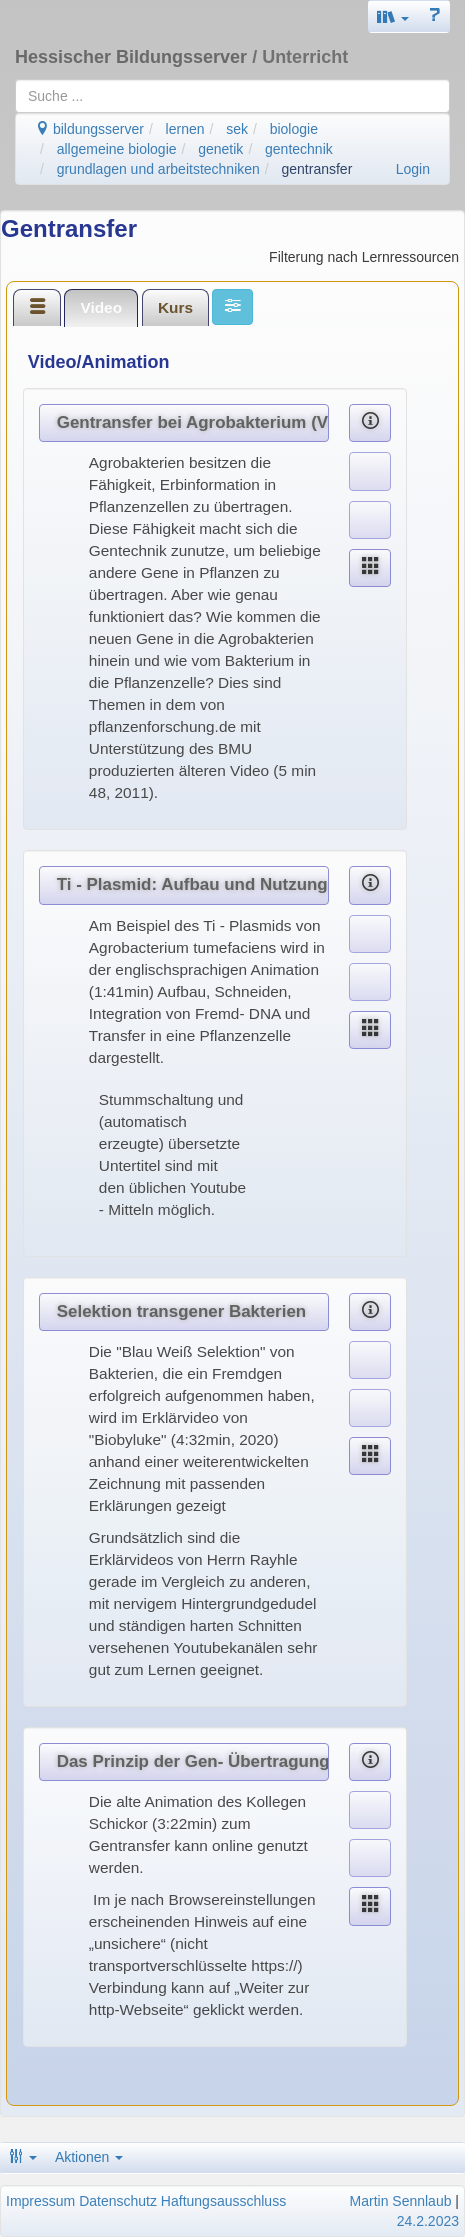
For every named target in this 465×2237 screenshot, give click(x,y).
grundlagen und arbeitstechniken (158, 169)
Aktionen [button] (89, 2157)
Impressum (40, 2201)
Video (101, 307)
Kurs (175, 307)
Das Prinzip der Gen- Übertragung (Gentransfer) (193, 1761)
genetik (220, 149)
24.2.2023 (428, 2221)
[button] (393, 16)
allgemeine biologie (117, 149)
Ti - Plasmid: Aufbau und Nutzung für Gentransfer (193, 884)
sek (237, 129)
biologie (294, 129)
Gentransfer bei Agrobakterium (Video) (193, 422)
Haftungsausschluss (223, 2201)
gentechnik (299, 149)
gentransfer (317, 169)
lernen (185, 129)
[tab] (37, 307)
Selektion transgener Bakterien (181, 1311)
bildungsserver (89, 129)
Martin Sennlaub (401, 2201)
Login (413, 169)
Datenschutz (118, 2201)
